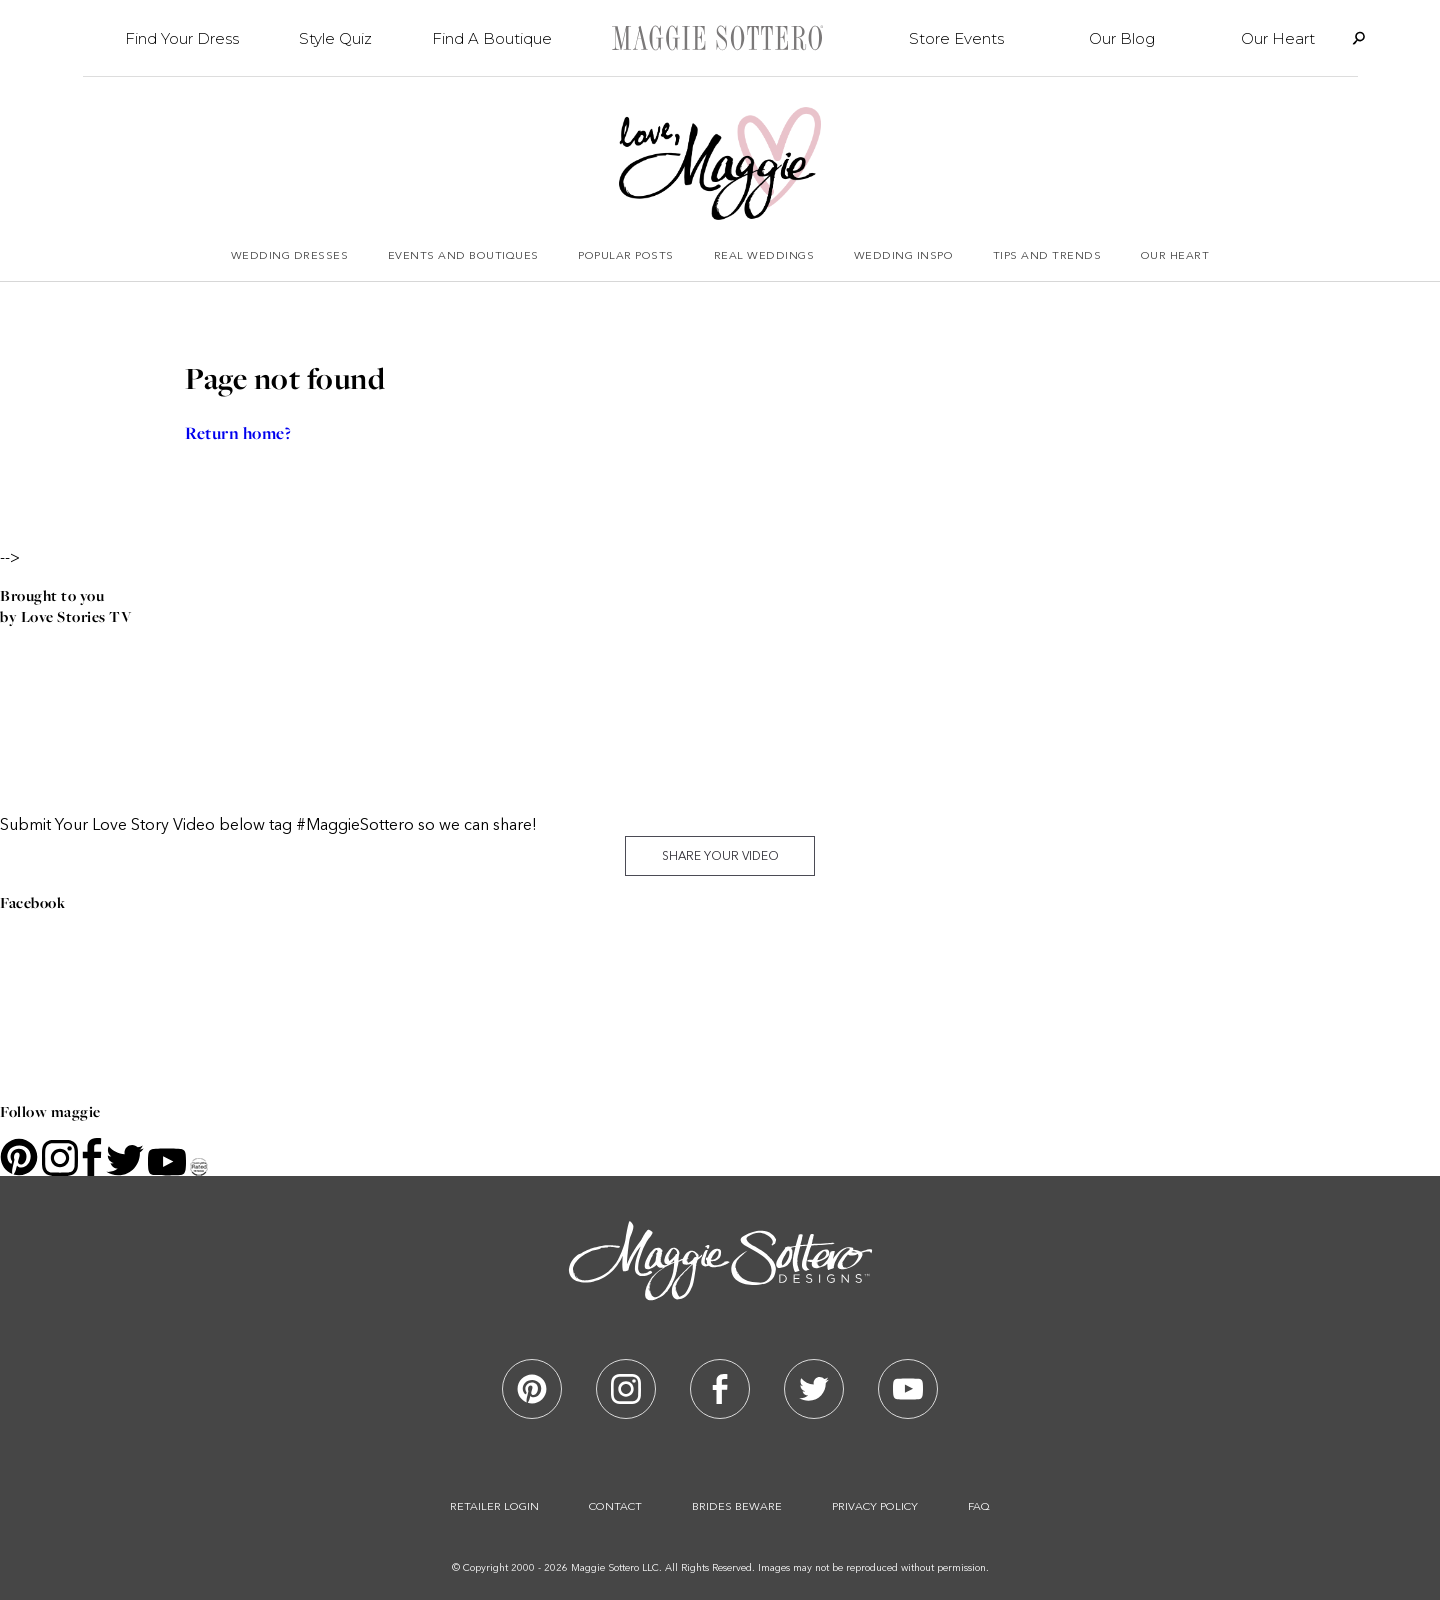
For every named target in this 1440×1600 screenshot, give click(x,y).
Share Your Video (720, 857)
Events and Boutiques (463, 256)
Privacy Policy (875, 1507)
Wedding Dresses (290, 256)
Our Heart (1278, 38)
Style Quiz (335, 38)
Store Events (956, 38)
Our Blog (1122, 38)
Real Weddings (764, 256)
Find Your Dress (182, 38)
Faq (979, 1507)
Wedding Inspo (904, 256)
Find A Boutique (492, 38)
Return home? (238, 433)
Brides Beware (737, 1507)
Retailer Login (494, 1507)
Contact (615, 1507)
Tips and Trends (1047, 256)
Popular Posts (626, 256)
